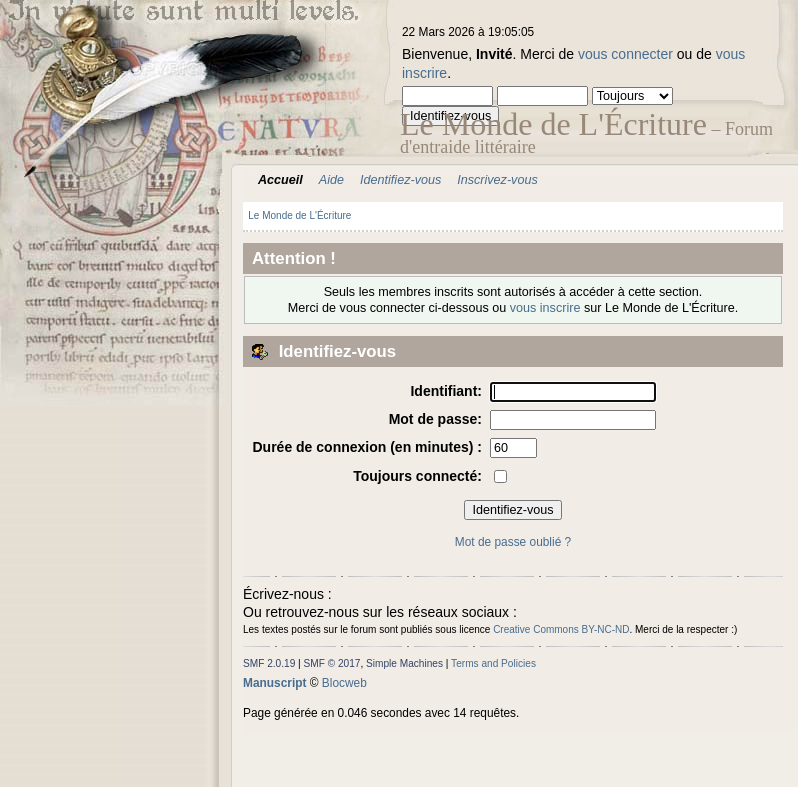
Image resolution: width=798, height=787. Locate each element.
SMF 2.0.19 (269, 663)
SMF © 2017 (332, 663)
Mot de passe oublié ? (513, 542)
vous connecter (625, 54)
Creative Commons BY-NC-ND (561, 629)
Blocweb (344, 683)
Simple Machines (404, 663)
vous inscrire (545, 308)
